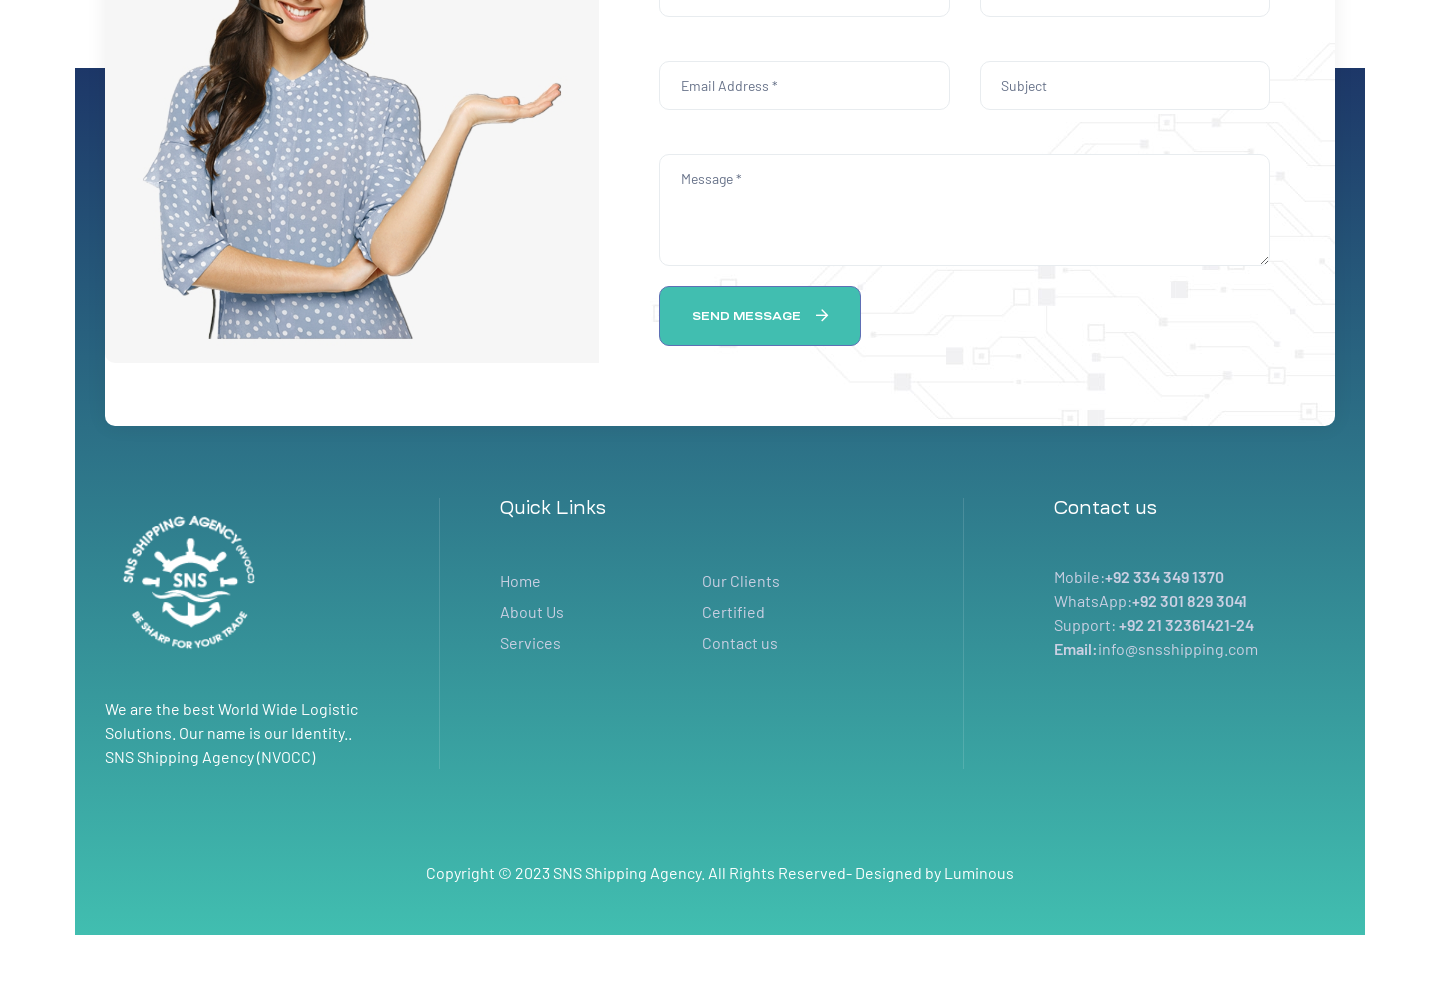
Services (530, 642)
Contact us (740, 642)
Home (520, 580)
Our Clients (741, 580)
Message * (964, 210)
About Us (532, 611)
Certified (733, 611)
